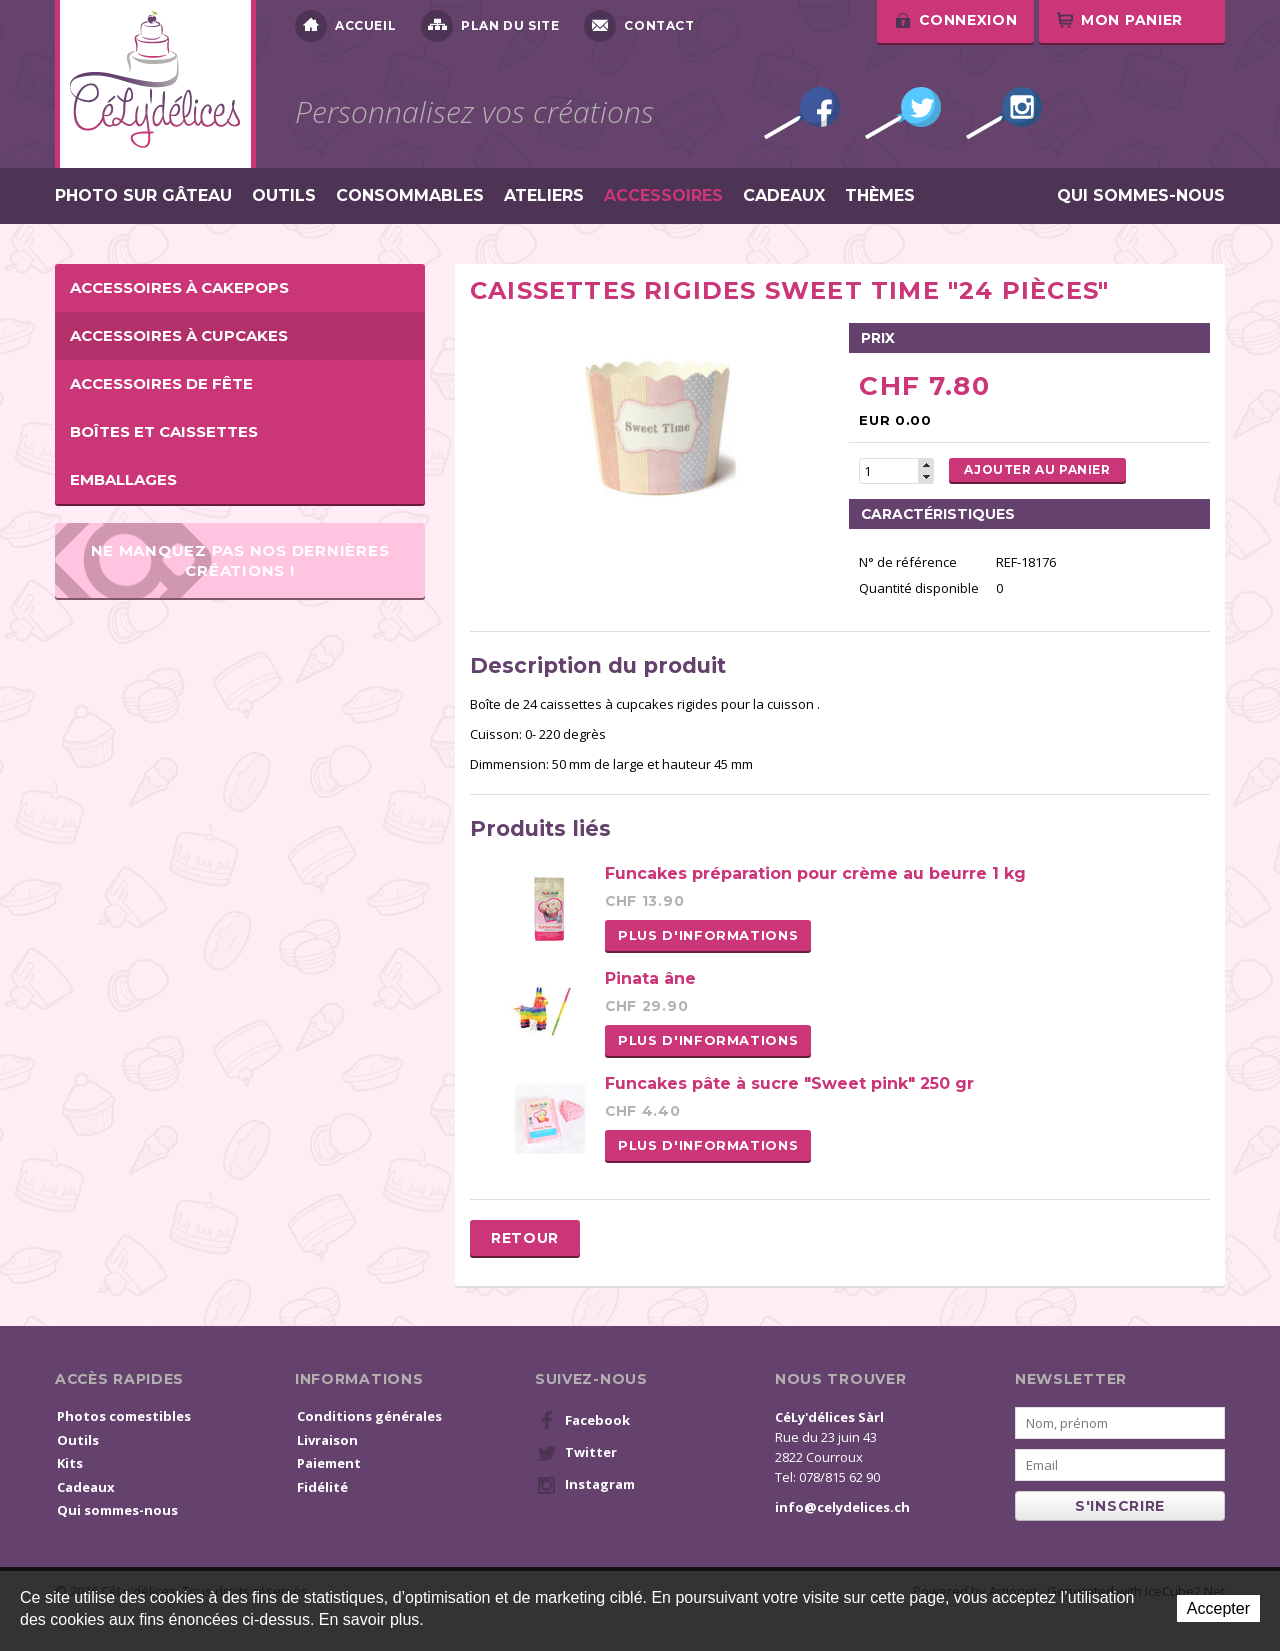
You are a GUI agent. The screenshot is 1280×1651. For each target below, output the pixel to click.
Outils (284, 196)
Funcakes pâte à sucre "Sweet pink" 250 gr (789, 1083)
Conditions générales (369, 1416)
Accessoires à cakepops (179, 287)
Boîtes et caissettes (164, 431)
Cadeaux (784, 196)
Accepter (1218, 1608)
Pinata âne (650, 978)
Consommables (410, 196)
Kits (70, 1463)
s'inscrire (1120, 1506)
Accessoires (663, 196)
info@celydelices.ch (842, 1507)
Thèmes (880, 196)
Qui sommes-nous (1141, 196)
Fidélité (322, 1487)
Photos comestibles (124, 1416)
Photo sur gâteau (143, 196)
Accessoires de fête (161, 383)
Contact (639, 26)
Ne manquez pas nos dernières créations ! (240, 560)
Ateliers (544, 196)
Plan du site (490, 26)
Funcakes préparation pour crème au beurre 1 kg (815, 873)
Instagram (1004, 113)
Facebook (802, 113)
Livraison (327, 1440)
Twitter (903, 113)
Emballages (123, 479)
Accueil (345, 26)
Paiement (329, 1463)
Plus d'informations (708, 935)
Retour (525, 1238)
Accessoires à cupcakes (179, 335)
